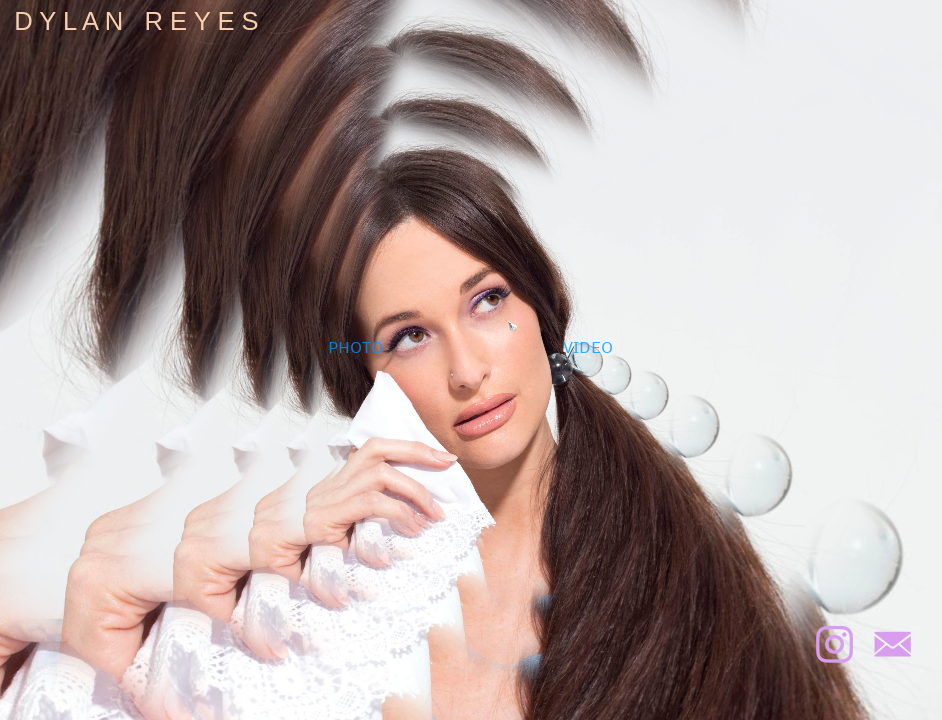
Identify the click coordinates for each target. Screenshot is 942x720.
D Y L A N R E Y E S (136, 21)
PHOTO (355, 346)
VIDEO (588, 346)
